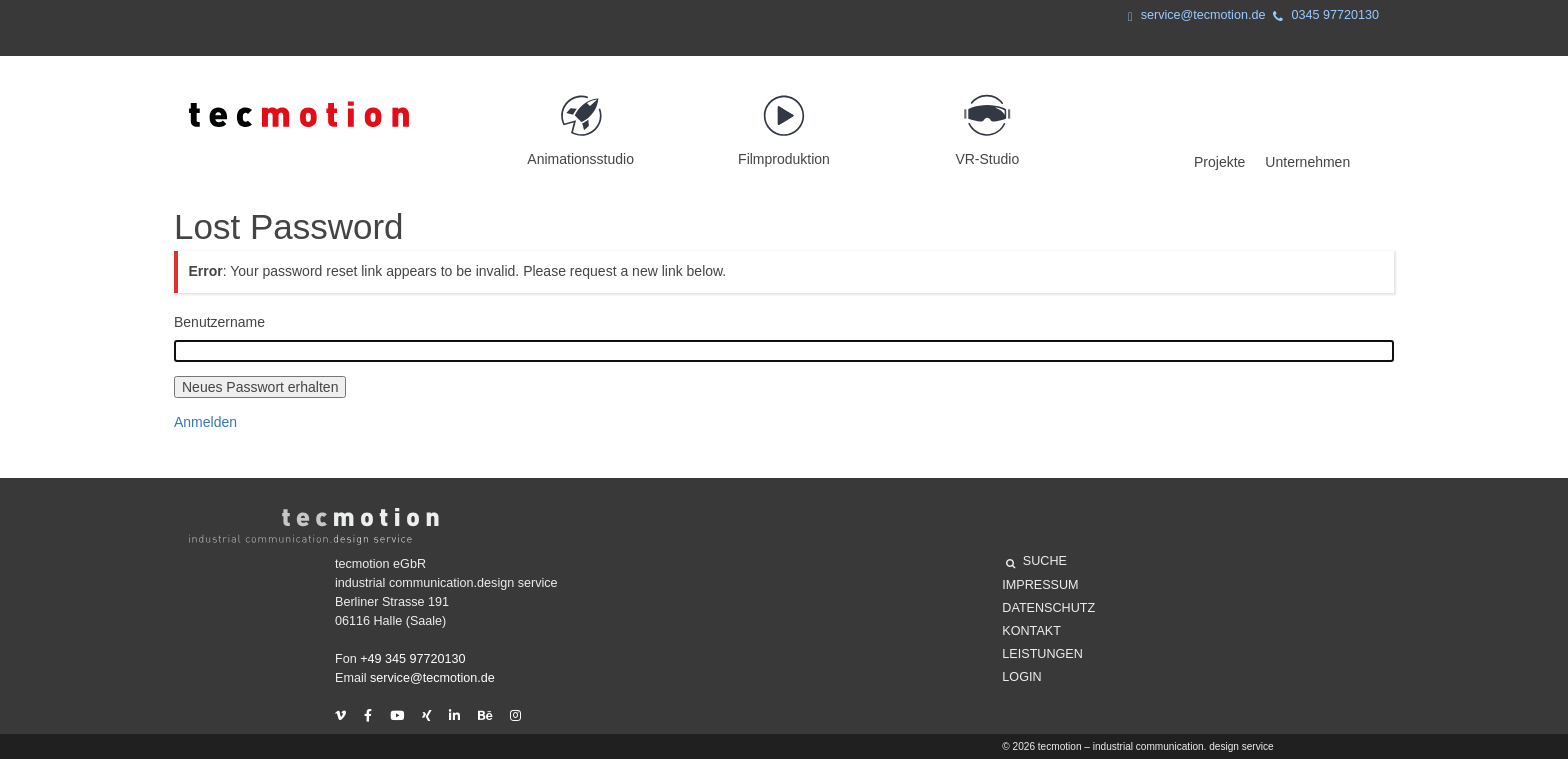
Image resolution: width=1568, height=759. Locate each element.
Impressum (1040, 585)
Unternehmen (1307, 162)
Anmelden (205, 422)
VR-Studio (987, 121)
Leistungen (1042, 654)
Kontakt (1031, 631)
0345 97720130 (1322, 17)
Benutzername (219, 322)
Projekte (1219, 162)
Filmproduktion (783, 121)
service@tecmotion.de (1192, 17)
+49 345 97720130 (412, 659)
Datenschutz (1048, 608)
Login (1021, 677)
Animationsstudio (580, 121)
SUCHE (1036, 564)
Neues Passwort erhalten (260, 387)
